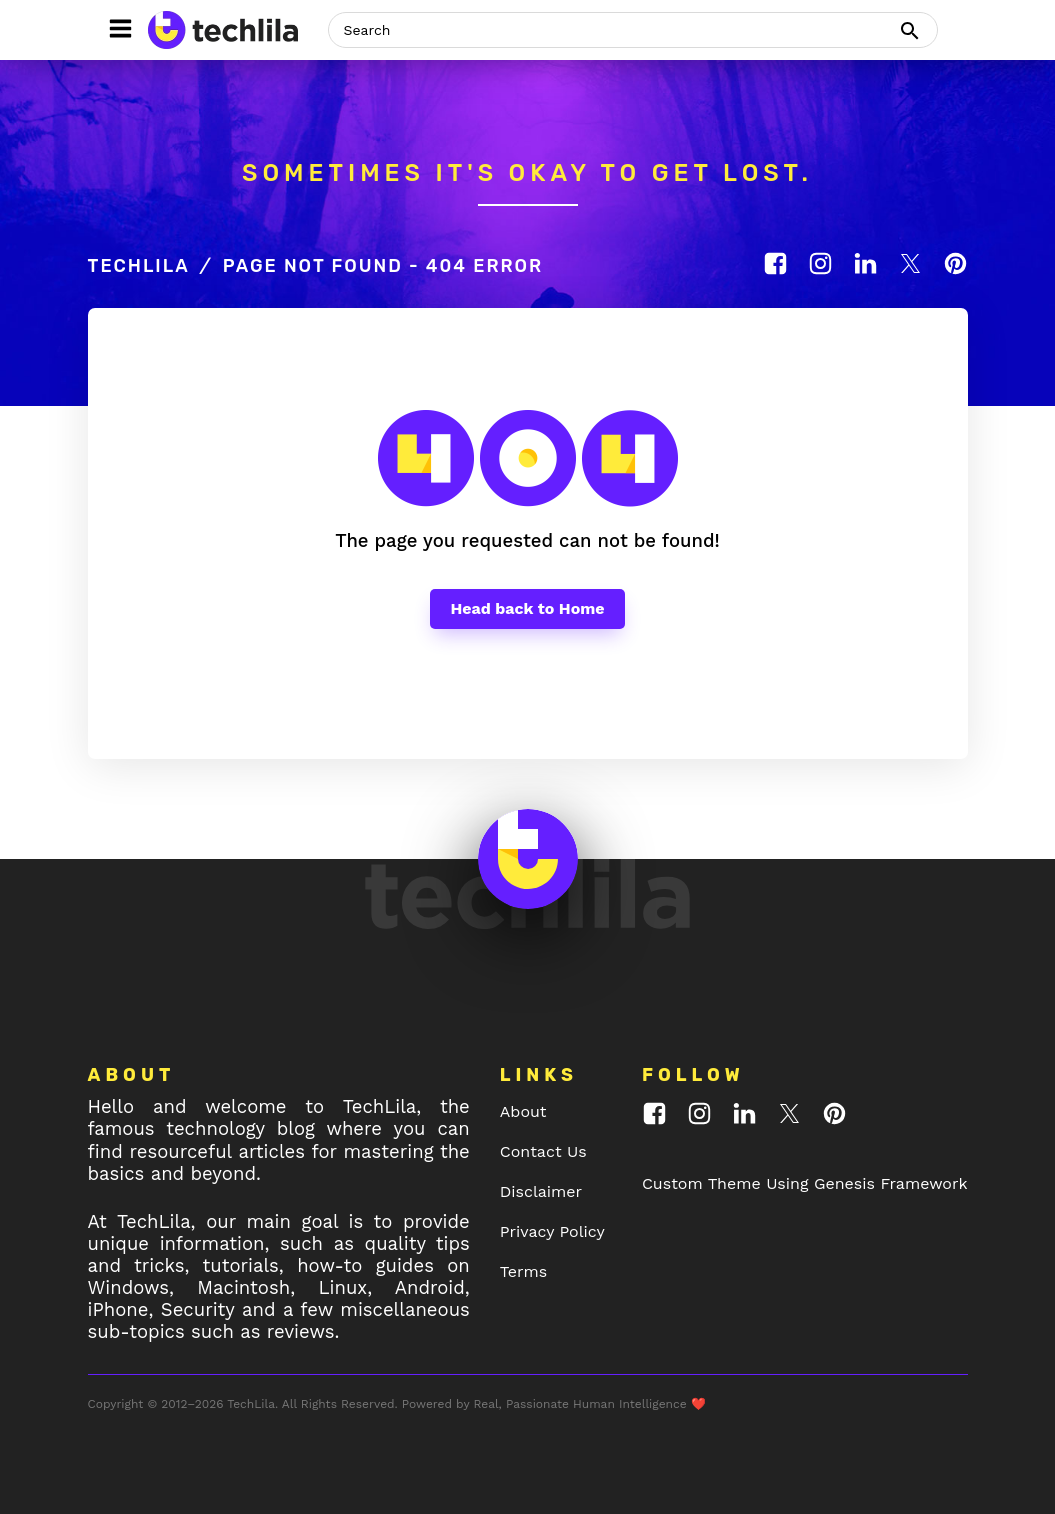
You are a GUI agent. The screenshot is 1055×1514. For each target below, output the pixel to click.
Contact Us (543, 1151)
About (523, 1111)
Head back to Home (527, 608)
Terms (523, 1271)
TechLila (139, 266)
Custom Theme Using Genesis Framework (805, 1183)
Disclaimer (541, 1191)
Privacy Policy (552, 1231)
